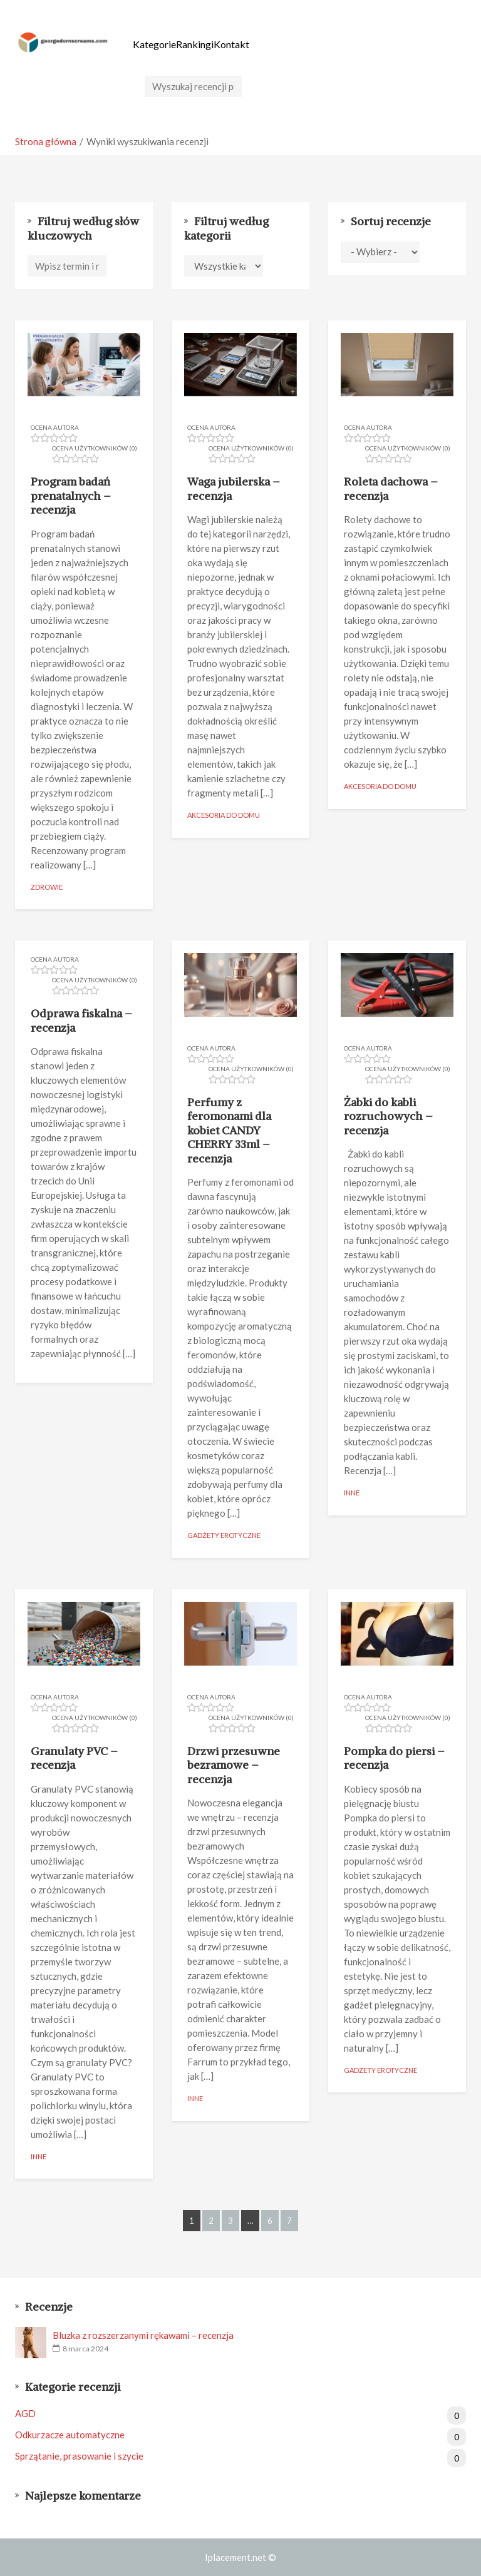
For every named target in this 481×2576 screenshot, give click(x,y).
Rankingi (195, 44)
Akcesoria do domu (223, 815)
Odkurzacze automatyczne (240, 2435)
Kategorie (154, 44)
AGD (240, 2413)
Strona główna (45, 141)
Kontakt (231, 44)
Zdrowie (47, 886)
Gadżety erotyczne (224, 1535)
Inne (351, 1493)
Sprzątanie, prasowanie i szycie (240, 2456)
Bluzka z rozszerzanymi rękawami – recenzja (143, 2335)
